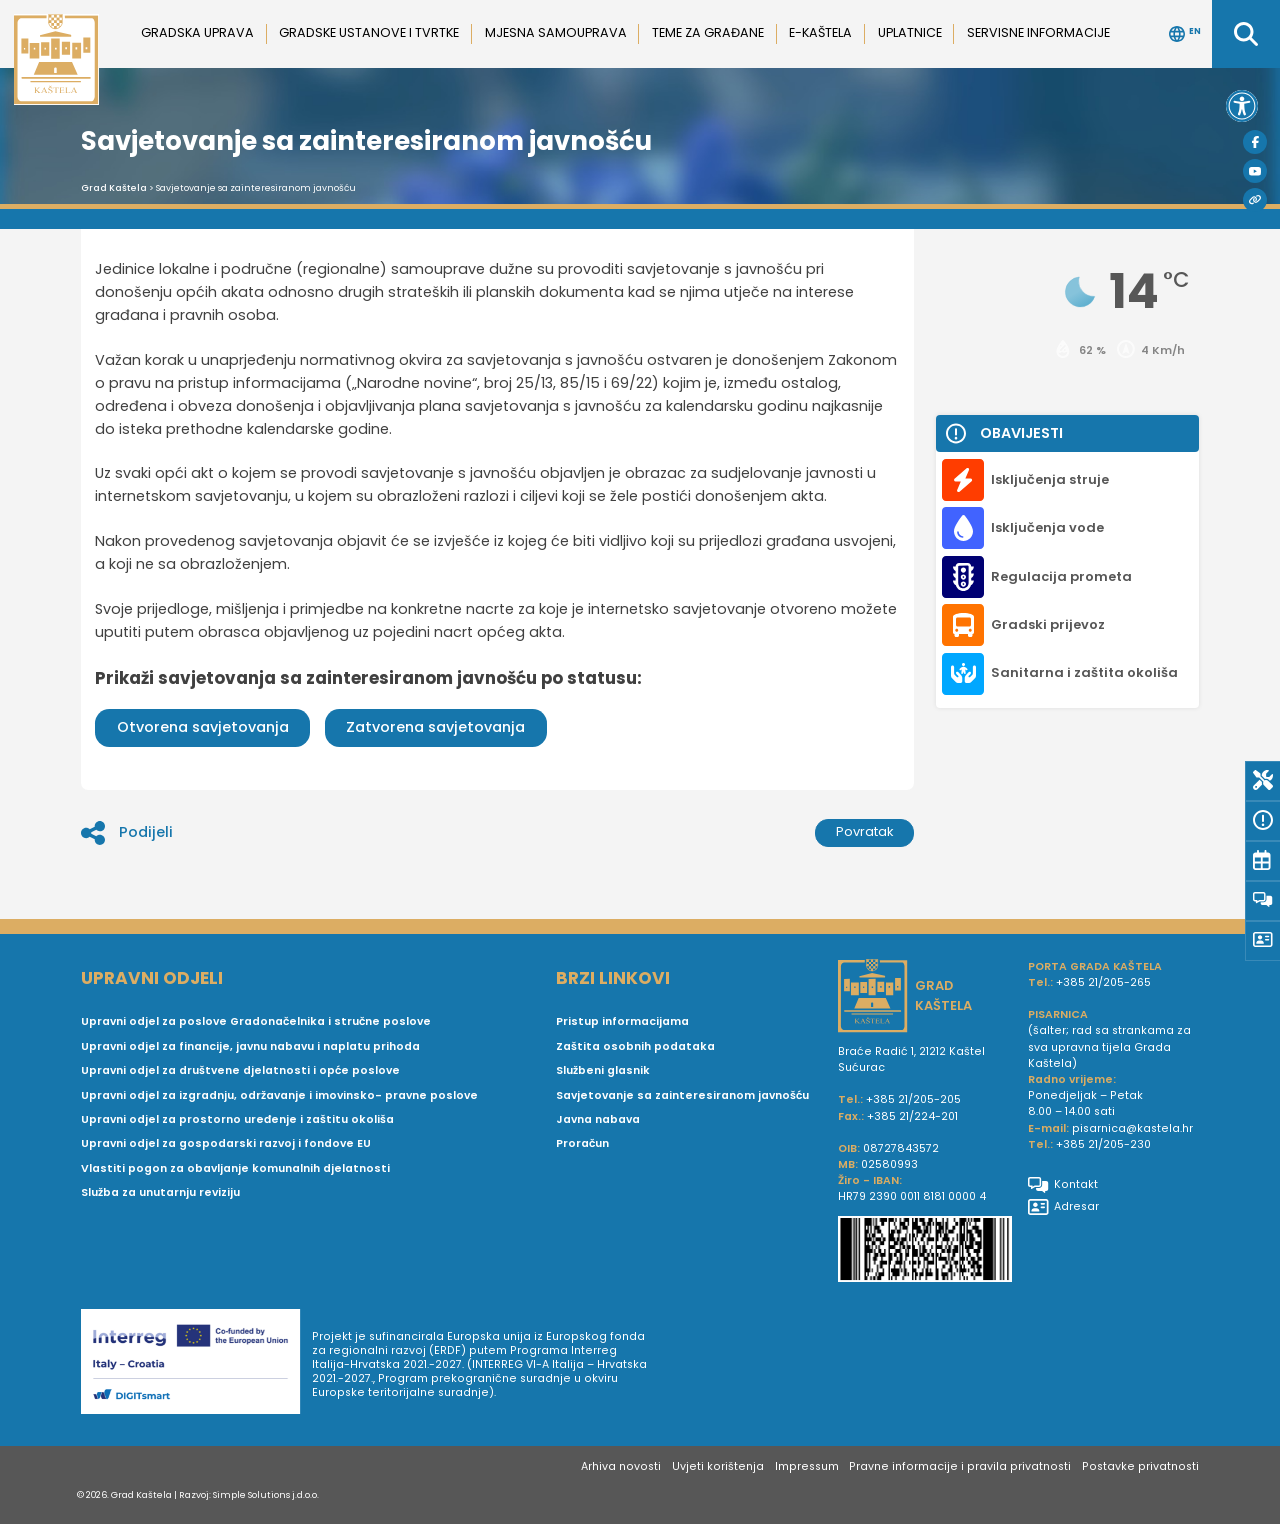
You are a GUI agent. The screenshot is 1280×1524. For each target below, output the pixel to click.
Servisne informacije (1038, 32)
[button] (1242, 106)
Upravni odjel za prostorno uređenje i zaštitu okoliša (237, 1119)
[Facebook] (1255, 142)
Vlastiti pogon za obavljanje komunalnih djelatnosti (235, 1168)
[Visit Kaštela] (1255, 200)
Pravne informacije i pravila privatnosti (960, 1466)
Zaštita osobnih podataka (635, 1046)
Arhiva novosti (621, 1466)
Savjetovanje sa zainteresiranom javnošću (682, 1095)
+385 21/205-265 (1103, 982)
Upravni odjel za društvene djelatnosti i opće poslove (240, 1070)
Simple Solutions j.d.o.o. (266, 1494)
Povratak (865, 831)
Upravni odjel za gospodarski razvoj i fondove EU (226, 1143)
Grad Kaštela (114, 188)
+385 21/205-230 (1103, 1144)
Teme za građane (708, 32)
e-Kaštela (820, 32)
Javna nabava (598, 1119)
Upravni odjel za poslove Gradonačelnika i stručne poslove (256, 1021)
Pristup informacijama (622, 1021)
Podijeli (127, 833)
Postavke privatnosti (1140, 1466)
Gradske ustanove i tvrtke (369, 32)
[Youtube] (1255, 171)
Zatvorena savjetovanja (435, 727)
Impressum (807, 1466)
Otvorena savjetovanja (203, 727)
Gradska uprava (197, 32)
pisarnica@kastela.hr (1132, 1128)
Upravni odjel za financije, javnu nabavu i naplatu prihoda (250, 1046)
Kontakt (1063, 1185)
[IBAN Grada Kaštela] (925, 1251)
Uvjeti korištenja (718, 1466)
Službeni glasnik (603, 1070)
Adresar (1063, 1207)
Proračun (582, 1143)
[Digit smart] (196, 1365)
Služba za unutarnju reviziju (160, 1192)
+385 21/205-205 (913, 1099)
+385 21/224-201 (912, 1116)
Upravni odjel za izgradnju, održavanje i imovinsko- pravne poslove (279, 1095)
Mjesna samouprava (556, 32)
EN (1185, 34)
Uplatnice (910, 32)
